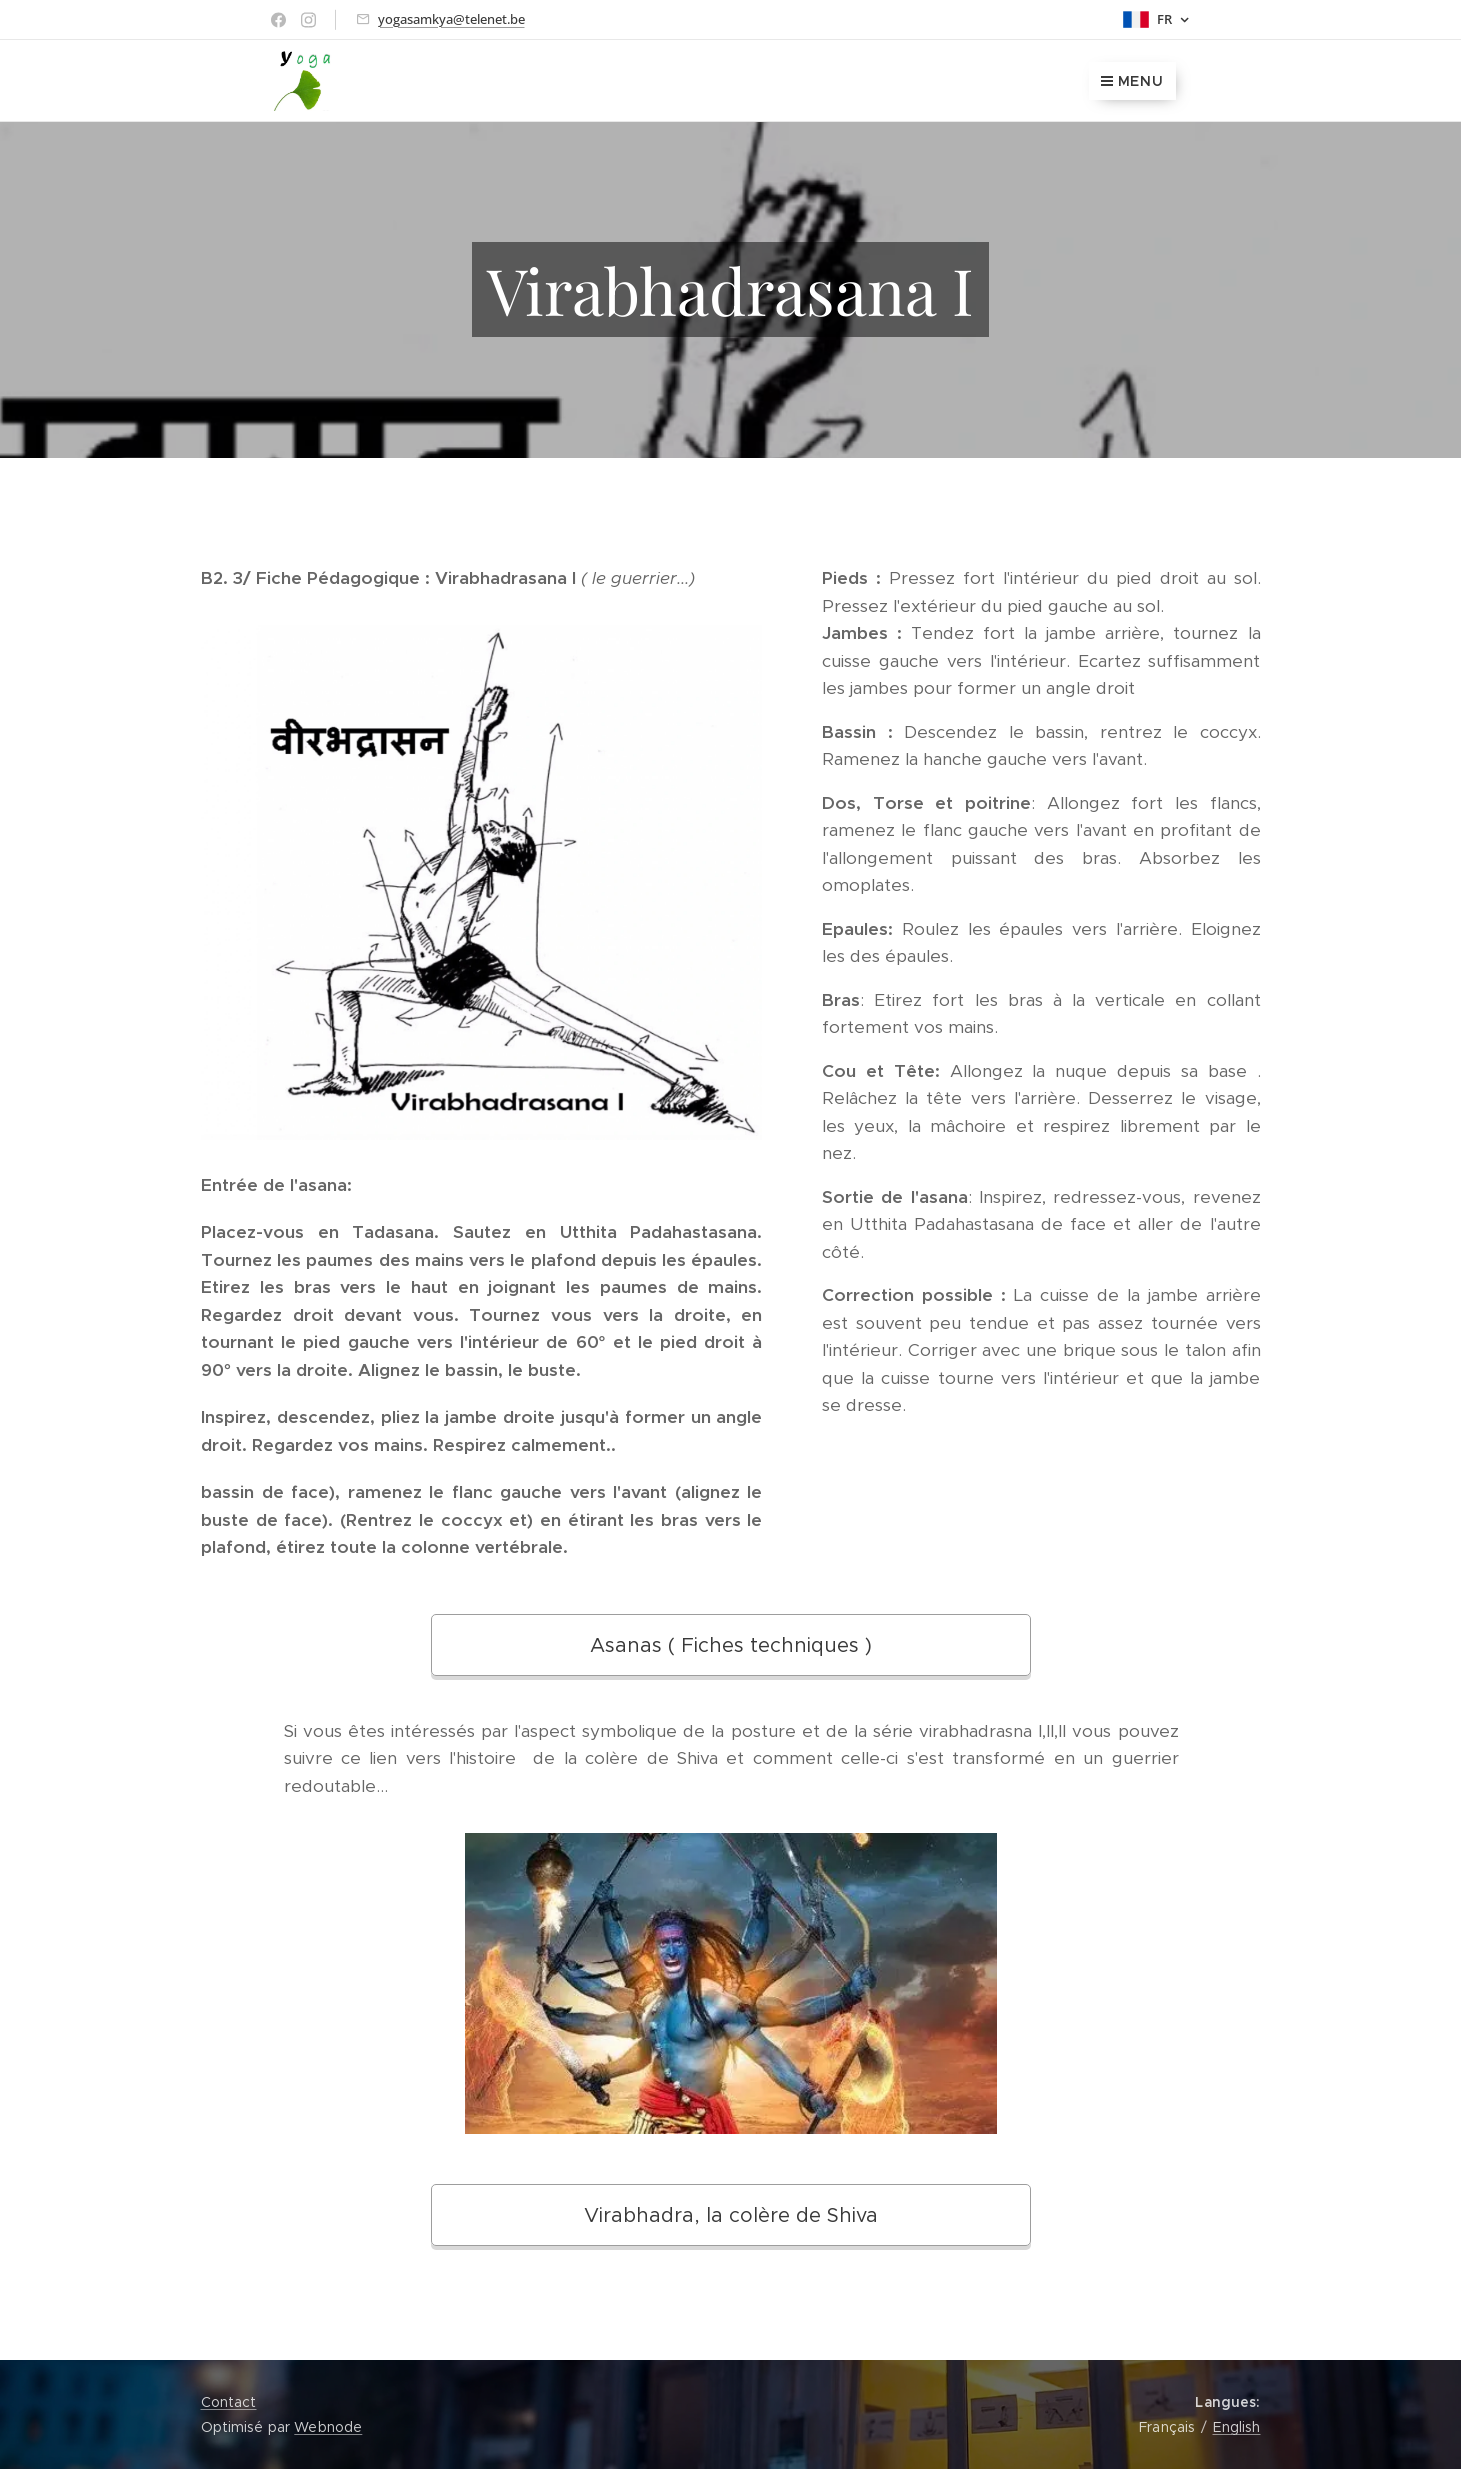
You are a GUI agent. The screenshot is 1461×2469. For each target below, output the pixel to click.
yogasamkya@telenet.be (451, 19)
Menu (1132, 81)
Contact (229, 2402)
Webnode (328, 2427)
